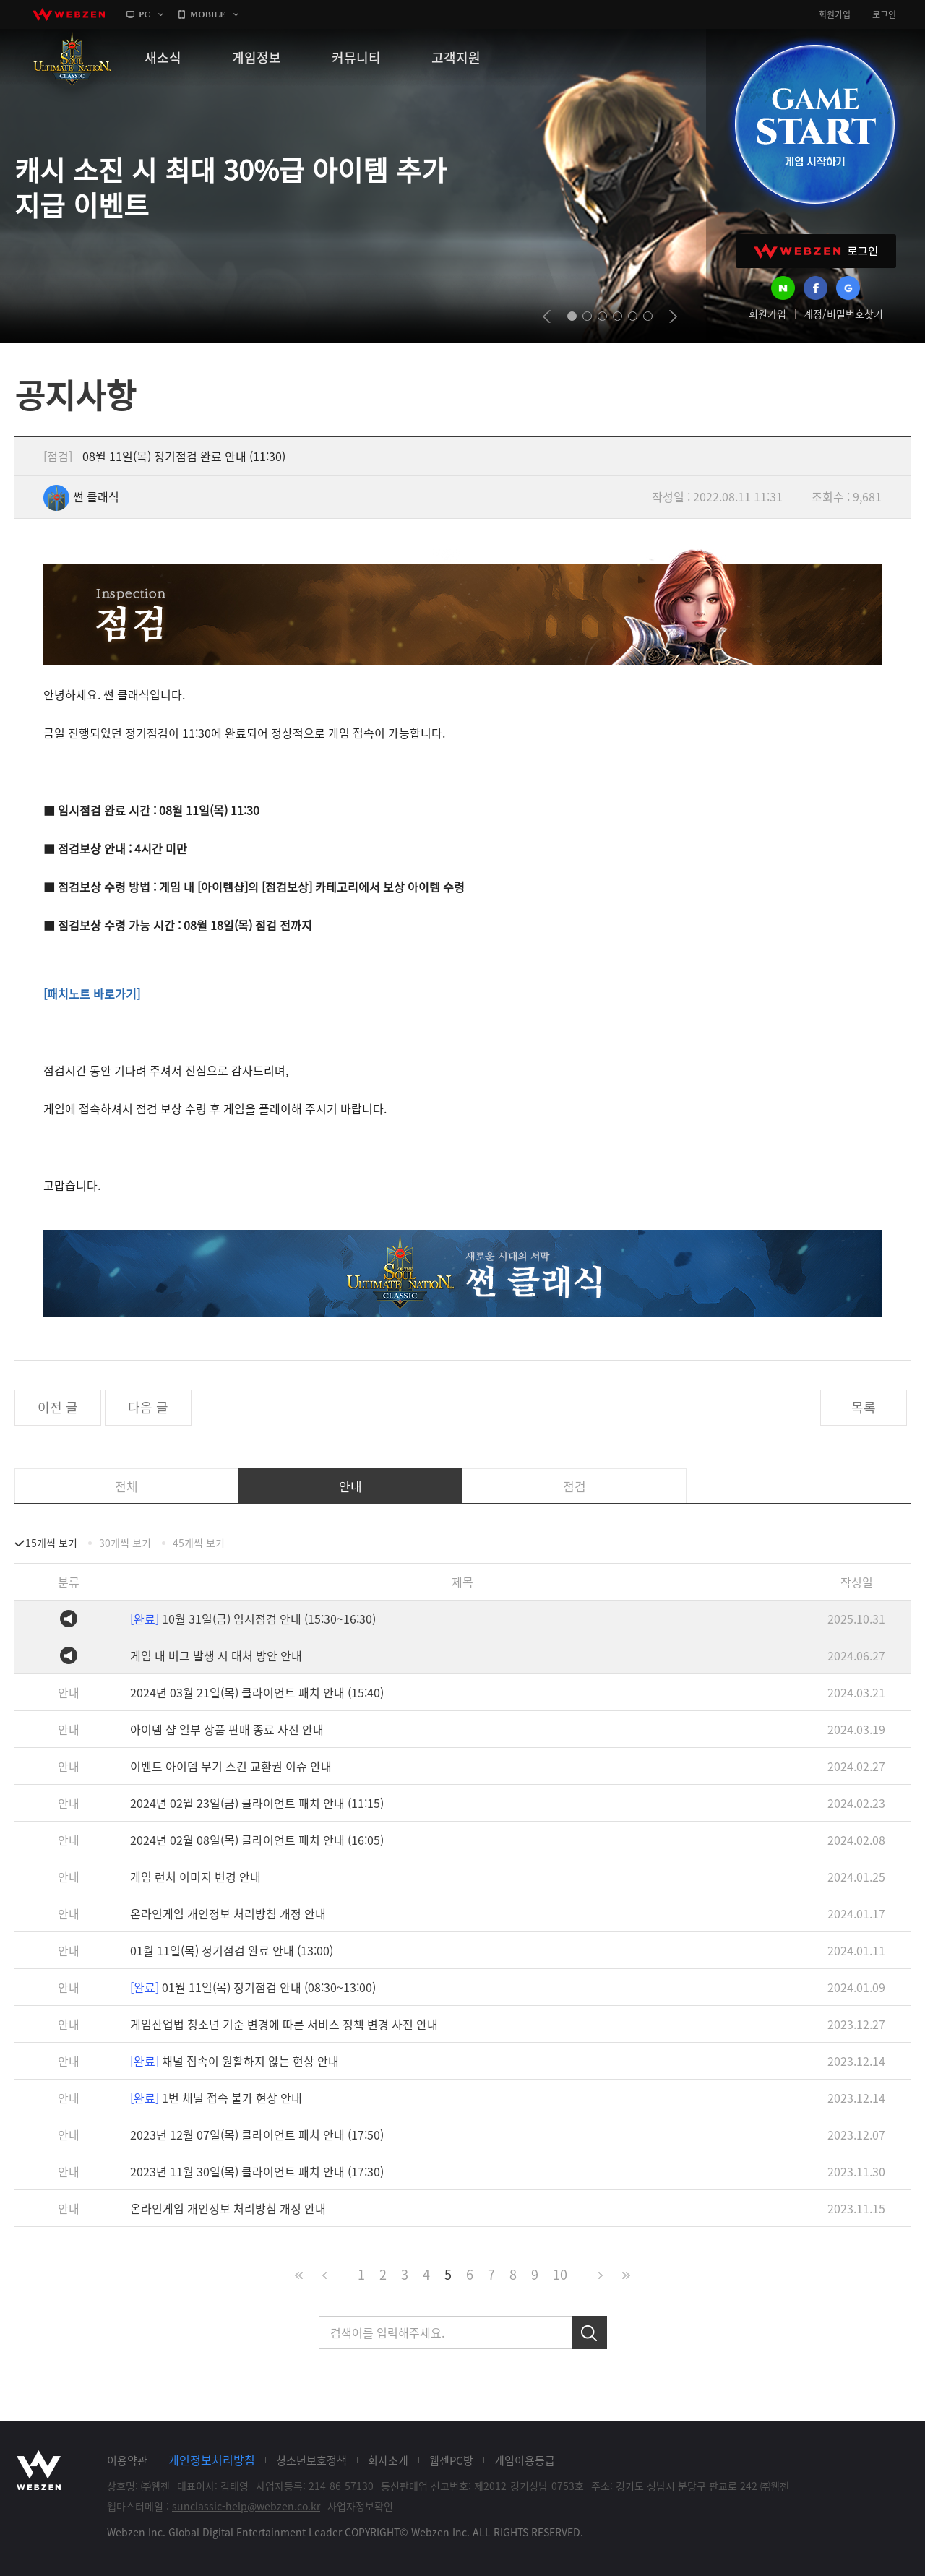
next (673, 316)
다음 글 (148, 1407)
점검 (574, 1486)
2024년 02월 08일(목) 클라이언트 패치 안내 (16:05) (257, 1839)
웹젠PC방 (451, 2460)
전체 (126, 1486)
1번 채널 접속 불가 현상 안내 (216, 2097)
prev (547, 316)
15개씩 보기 (51, 1542)
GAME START (814, 124)
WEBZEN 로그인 (816, 251)
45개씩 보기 (199, 1542)
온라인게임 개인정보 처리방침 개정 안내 (228, 1913)
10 (560, 2274)
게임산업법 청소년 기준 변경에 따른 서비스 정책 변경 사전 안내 (284, 2024)
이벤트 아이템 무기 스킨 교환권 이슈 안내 (231, 1766)
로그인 (884, 14)
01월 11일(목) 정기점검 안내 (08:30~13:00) (253, 1987)
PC (144, 14)
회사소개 (388, 2460)
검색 (589, 2332)
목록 (863, 1407)
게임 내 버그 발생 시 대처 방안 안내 (216, 1655)
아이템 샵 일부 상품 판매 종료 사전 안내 (227, 1729)
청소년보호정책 (311, 2460)
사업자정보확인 (360, 2506)
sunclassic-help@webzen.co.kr (246, 2506)
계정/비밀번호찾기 (843, 313)
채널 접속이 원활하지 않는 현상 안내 (234, 2060)
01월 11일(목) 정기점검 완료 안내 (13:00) (231, 1950)
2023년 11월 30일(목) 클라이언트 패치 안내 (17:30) (257, 2171)
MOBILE (207, 14)
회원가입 (835, 14)
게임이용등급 (524, 2460)
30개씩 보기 (125, 1542)
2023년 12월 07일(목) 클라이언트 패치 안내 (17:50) (257, 2134)
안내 (350, 1486)
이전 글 (58, 1407)
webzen (69, 14)
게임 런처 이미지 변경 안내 (195, 1876)
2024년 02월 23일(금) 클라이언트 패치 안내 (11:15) (257, 1803)
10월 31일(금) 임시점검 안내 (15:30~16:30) (253, 1618)
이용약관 (127, 2460)
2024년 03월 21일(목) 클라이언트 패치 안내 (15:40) (257, 1692)
